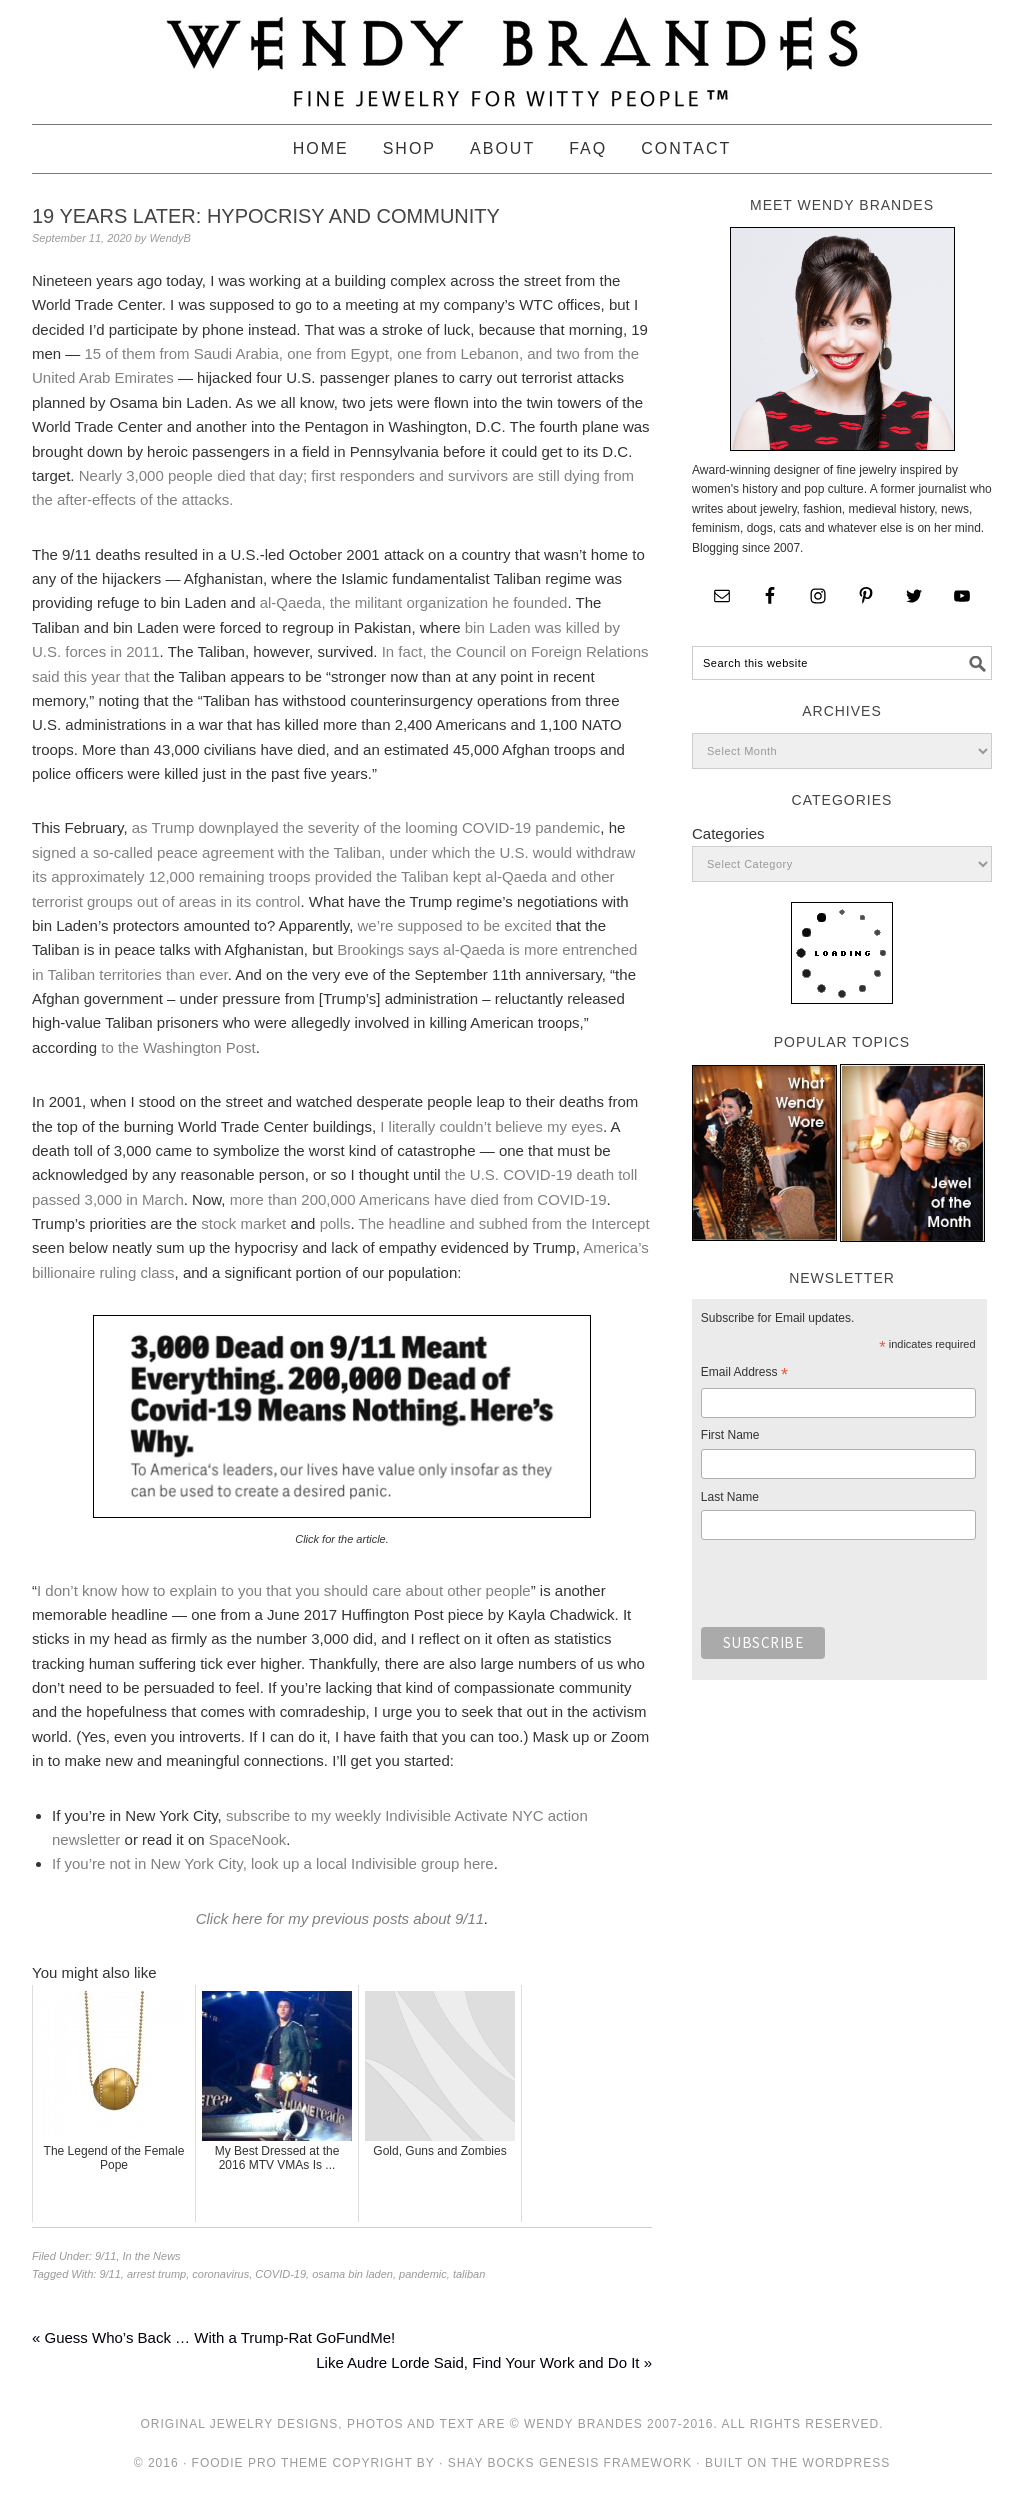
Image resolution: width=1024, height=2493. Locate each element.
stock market (243, 1223)
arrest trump (156, 2274)
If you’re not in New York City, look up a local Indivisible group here (273, 1863)
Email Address (744, 1375)
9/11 (105, 2256)
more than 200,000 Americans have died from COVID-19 (418, 1199)
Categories (728, 833)
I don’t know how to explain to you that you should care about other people (284, 1590)
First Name (730, 1435)
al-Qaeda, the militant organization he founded (414, 602)
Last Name (730, 1497)
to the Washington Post (178, 1047)
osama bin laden (352, 2274)
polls (335, 1223)
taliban (469, 2274)
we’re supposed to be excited (455, 925)
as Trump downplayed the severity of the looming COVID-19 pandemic (366, 827)
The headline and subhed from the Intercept (504, 1223)
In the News (152, 2256)
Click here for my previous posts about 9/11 (340, 1918)
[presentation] (853, 1589)
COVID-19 (280, 2274)
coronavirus (220, 2274)
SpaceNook (248, 1839)
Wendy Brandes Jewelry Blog (512, 53)
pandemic (423, 2274)
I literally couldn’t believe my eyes (491, 1126)
